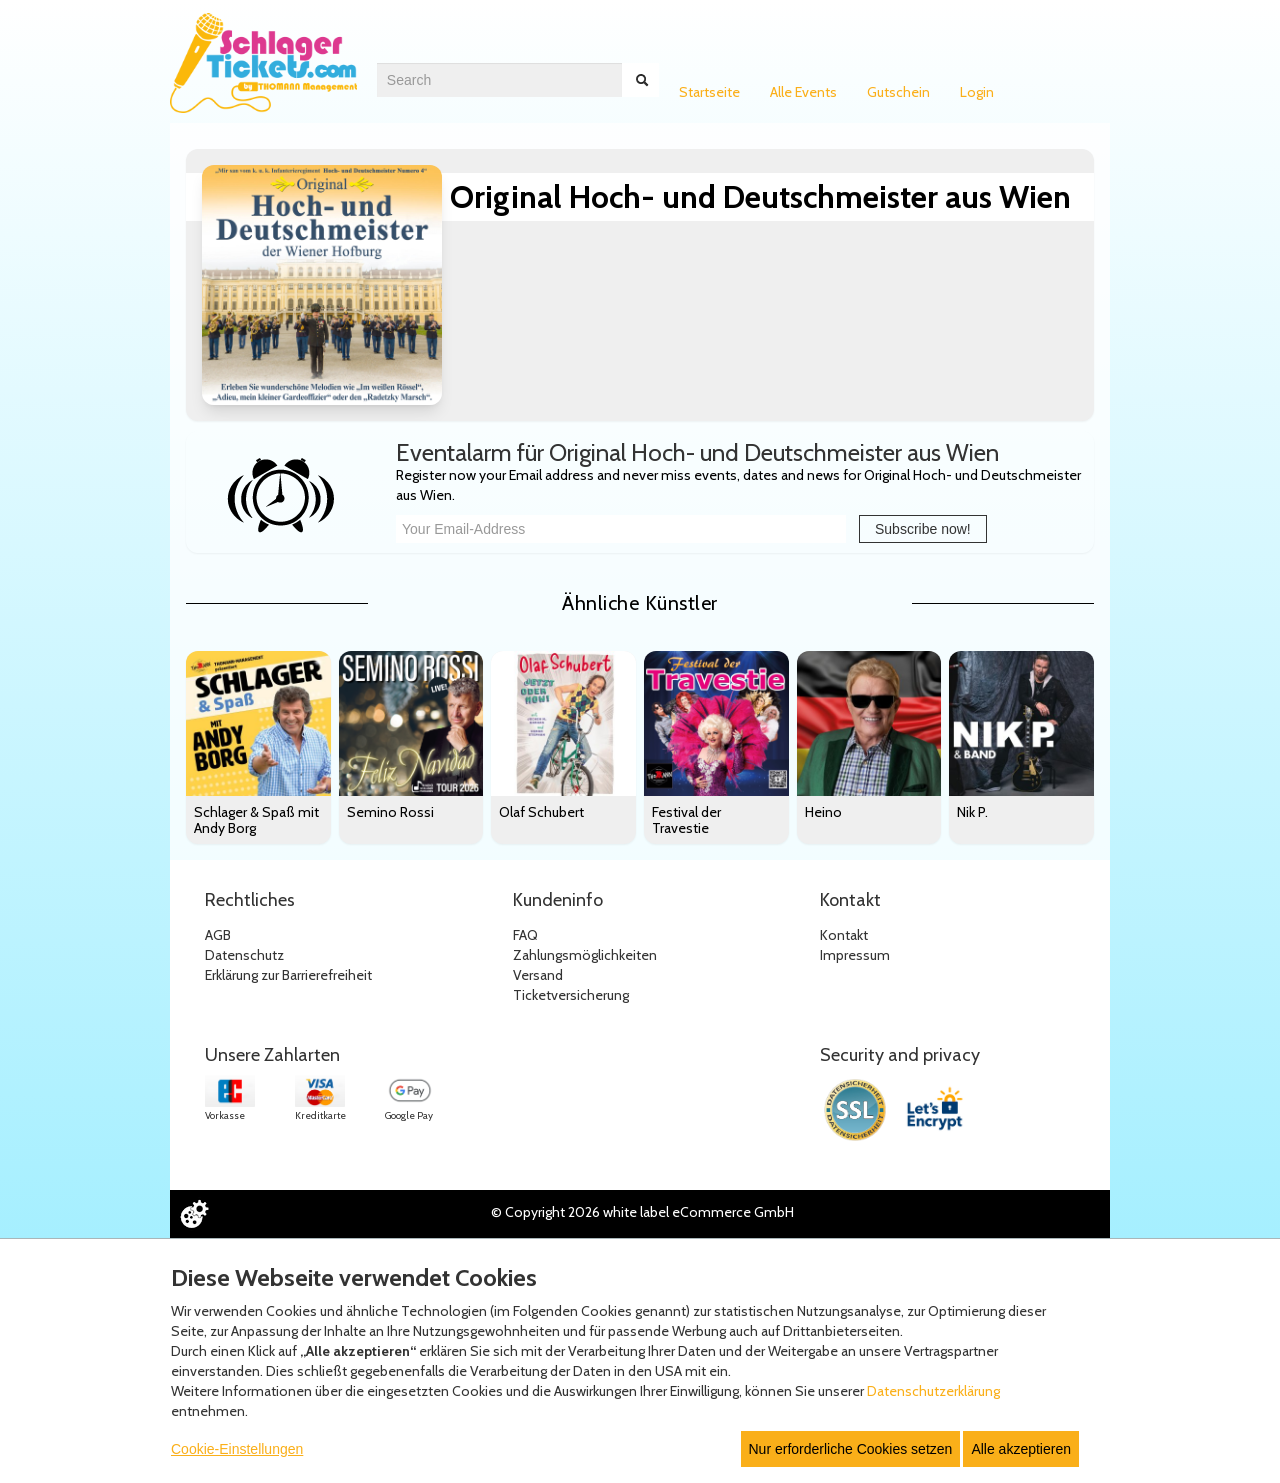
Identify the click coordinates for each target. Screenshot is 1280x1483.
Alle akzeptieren (1021, 1449)
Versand (538, 975)
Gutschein (898, 92)
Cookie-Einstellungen (237, 1449)
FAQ (525, 935)
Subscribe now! (923, 529)
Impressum (855, 955)
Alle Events (803, 92)
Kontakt (844, 935)
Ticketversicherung (571, 995)
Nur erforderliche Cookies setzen (851, 1449)
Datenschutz (244, 955)
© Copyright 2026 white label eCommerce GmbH (642, 1212)
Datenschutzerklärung (933, 1391)
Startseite (709, 92)
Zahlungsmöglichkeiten (585, 955)
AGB (218, 935)
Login (977, 92)
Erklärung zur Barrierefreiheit (288, 975)
